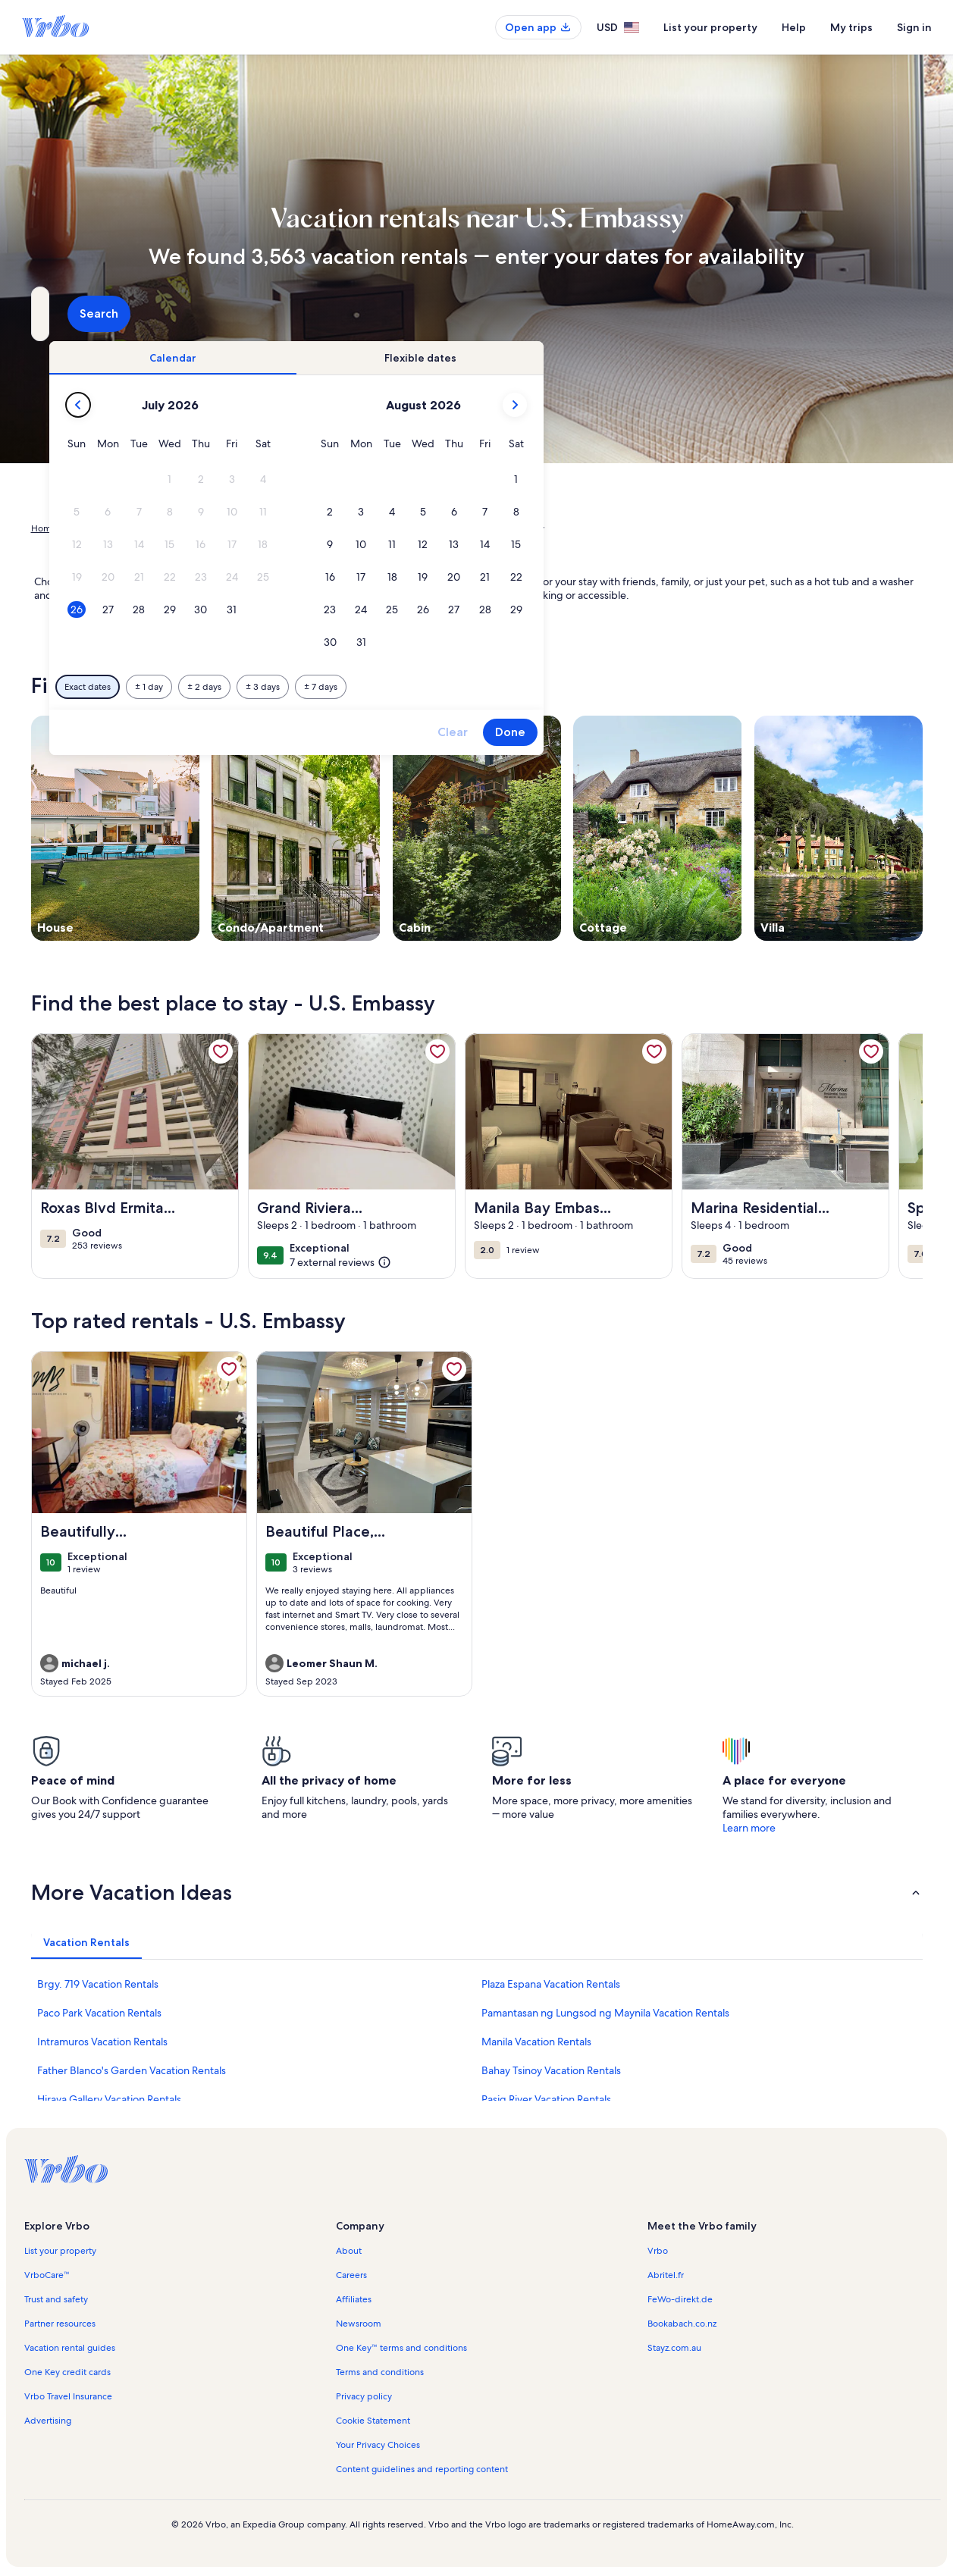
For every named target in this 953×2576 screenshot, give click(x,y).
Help (794, 27)
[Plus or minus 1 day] (410, 687)
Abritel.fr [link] (665, 2275)
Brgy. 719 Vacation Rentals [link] (97, 1984)
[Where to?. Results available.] (170, 314)
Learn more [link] (749, 1828)
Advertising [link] (47, 2421)
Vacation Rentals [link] (104, 528)
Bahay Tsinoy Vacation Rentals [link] (551, 2070)
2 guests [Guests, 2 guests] (636, 319)
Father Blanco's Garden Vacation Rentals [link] (131, 2070)
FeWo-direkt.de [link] (680, 2299)
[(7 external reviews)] (340, 1261)
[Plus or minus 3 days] (523, 687)
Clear (713, 732)
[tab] (433, 357)
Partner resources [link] (60, 2323)
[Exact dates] (348, 687)
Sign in (914, 27)
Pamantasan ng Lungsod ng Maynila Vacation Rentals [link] (605, 2013)
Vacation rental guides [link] (69, 2348)
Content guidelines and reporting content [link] (422, 2469)
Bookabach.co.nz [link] (681, 2323)
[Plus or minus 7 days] (581, 687)
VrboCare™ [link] (47, 2275)
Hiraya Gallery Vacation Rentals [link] (109, 2099)
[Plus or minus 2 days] (465, 687)
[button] (430, 479)
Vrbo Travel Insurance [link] (68, 2396)
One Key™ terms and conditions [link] (401, 2348)
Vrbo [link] (657, 2251)
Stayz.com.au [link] (674, 2348)
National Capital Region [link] (259, 528)
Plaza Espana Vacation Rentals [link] (550, 1984)
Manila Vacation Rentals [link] (536, 2041)
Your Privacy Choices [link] (378, 2445)
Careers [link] (351, 2275)
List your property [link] (60, 2251)
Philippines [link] (174, 528)
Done (771, 732)
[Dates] (440, 314)
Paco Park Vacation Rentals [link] (99, 2013)
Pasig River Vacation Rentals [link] (546, 2099)
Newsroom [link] (358, 2323)
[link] (220, 1051)
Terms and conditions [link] (380, 2372)
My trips (851, 27)
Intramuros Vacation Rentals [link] (102, 2041)
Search (882, 313)
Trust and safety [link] (56, 2299)
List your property (710, 27)
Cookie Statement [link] (373, 2421)
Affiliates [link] (353, 2299)
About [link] (349, 2251)
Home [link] (44, 528)
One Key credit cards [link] (67, 2372)
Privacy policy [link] (364, 2396)
